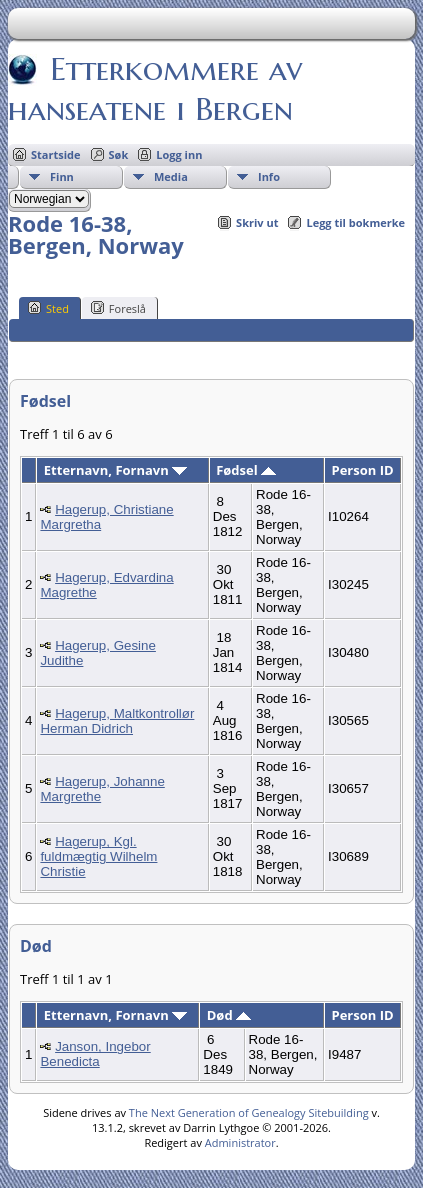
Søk (119, 154)
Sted (48, 308)
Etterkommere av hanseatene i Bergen (155, 89)
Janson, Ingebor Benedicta (95, 1054)
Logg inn (179, 154)
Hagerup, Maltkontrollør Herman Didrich (117, 721)
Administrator (240, 1142)
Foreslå (118, 308)
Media (171, 176)
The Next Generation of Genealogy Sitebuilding (249, 1112)
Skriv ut (257, 222)
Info (269, 176)
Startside (56, 154)
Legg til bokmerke (355, 222)
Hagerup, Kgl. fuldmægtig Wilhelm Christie (98, 856)
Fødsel (246, 470)
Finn (62, 176)
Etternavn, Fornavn (115, 470)
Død (229, 1015)
